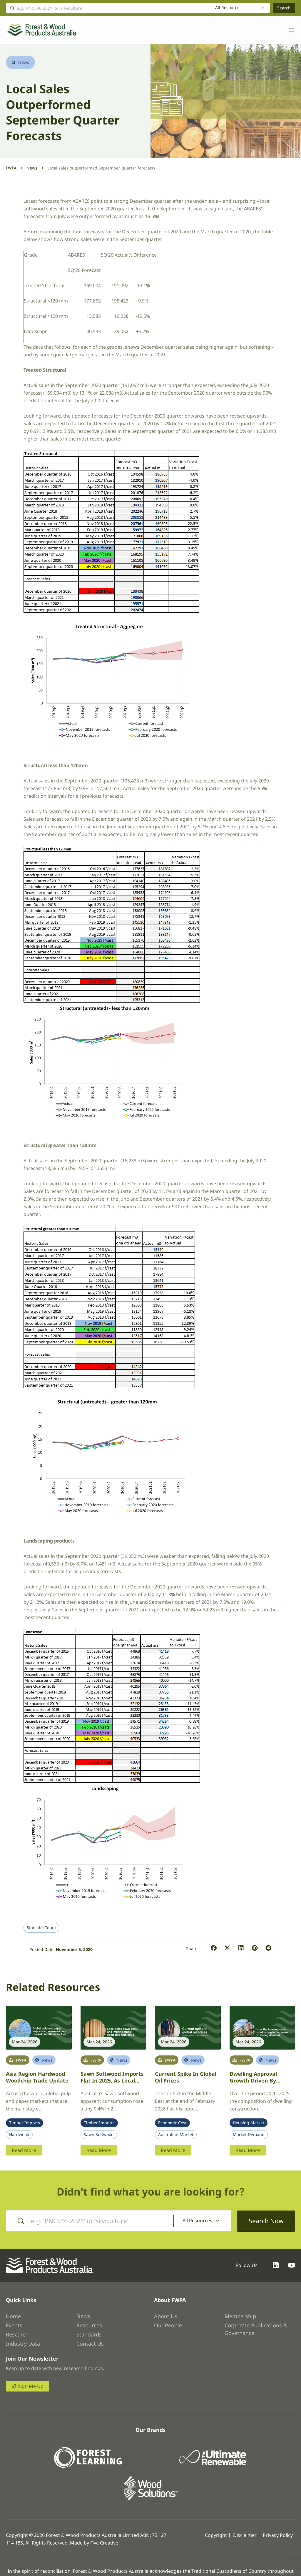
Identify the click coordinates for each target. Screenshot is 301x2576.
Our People (168, 2325)
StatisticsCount (41, 1928)
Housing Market (248, 2123)
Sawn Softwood (99, 2135)
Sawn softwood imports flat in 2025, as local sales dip (112, 2080)
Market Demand (249, 2135)
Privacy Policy (278, 2534)
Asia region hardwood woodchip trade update (37, 2077)
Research (17, 2334)
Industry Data (23, 2343)
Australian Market (175, 2135)
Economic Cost (172, 2123)
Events (14, 2325)
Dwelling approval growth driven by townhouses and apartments (253, 2083)
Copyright (216, 2534)
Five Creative (104, 2542)
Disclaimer (245, 2534)
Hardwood (19, 2135)
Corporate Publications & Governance (256, 2328)
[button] (213, 1948)
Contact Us (90, 2343)
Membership (240, 2315)
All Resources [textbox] (228, 7)
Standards (89, 2334)
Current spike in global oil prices (185, 2077)
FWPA (11, 168)
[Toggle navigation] (288, 30)
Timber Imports (24, 2123)
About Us (165, 2315)
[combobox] (241, 8)
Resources (89, 2325)
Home (13, 2315)
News (31, 168)
